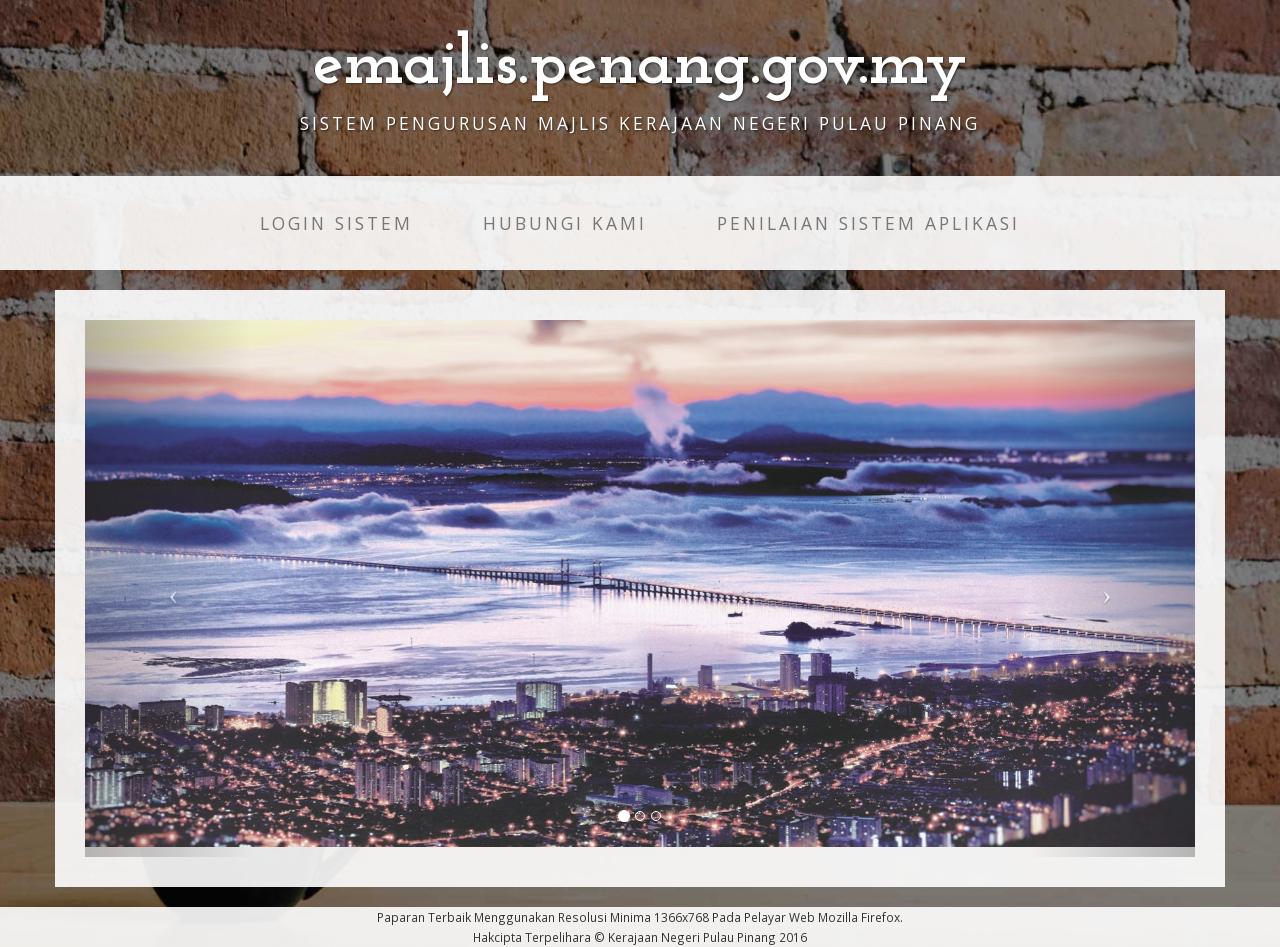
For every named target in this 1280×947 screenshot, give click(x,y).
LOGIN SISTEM (336, 223)
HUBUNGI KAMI (565, 223)
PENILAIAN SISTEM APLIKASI (868, 223)
